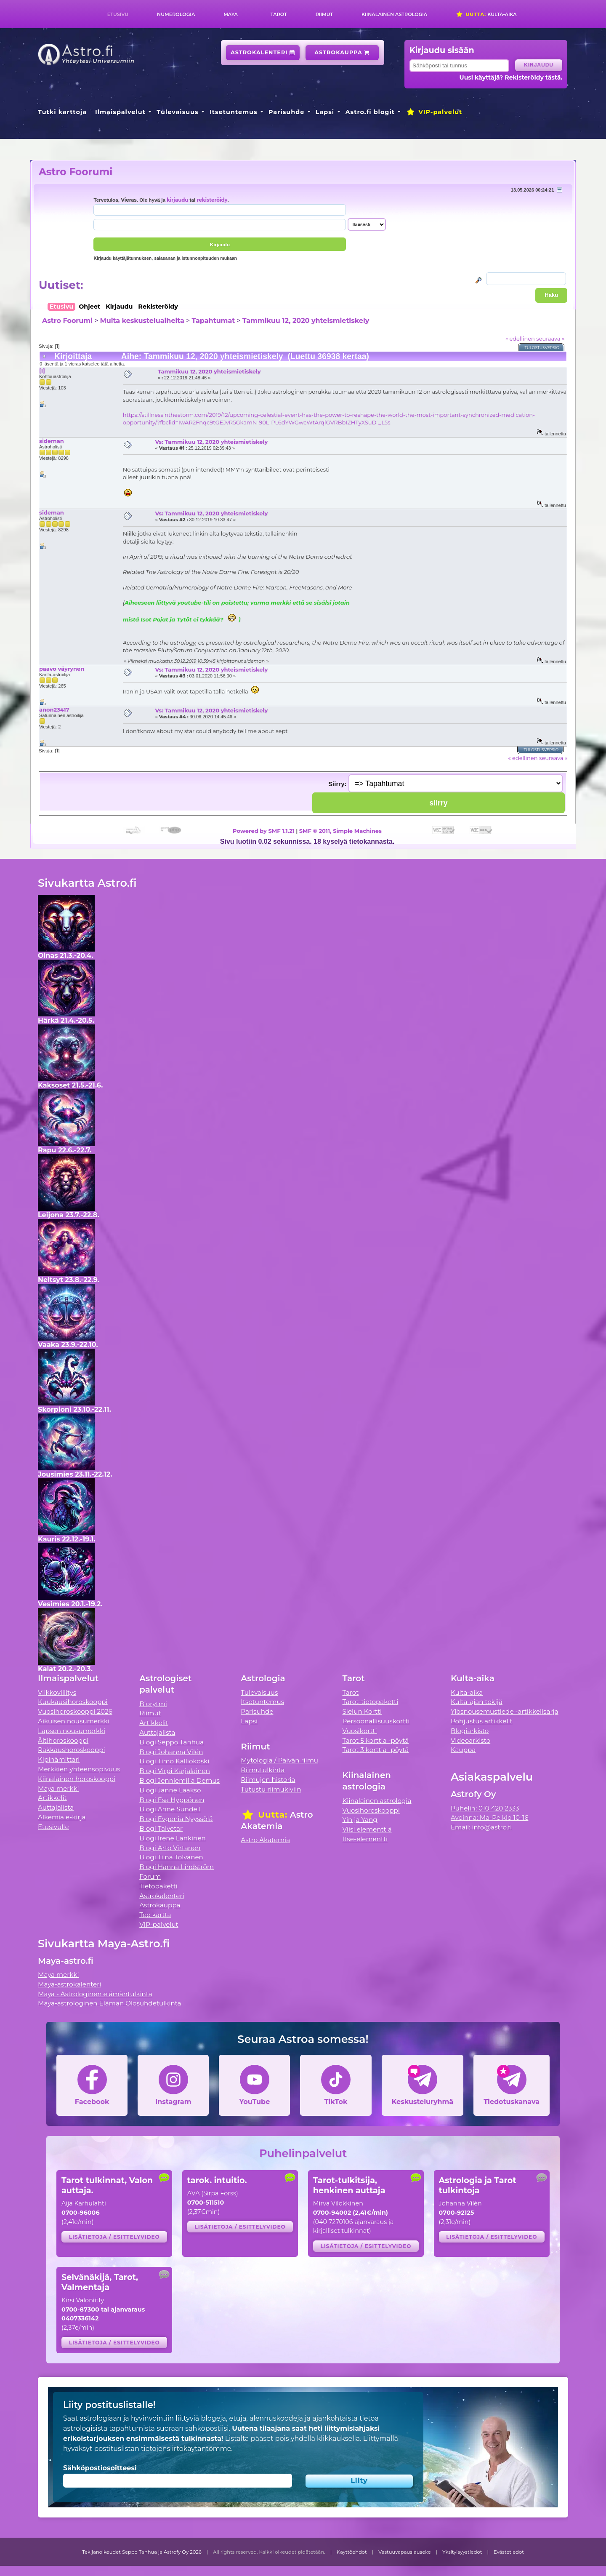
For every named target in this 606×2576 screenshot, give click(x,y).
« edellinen (520, 338)
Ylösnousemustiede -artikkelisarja (504, 1711)
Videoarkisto (470, 1740)
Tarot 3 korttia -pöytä (376, 1750)
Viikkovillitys (57, 1692)
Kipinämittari (59, 1759)
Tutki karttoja (62, 112)
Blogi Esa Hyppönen (171, 1800)
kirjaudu (177, 200)
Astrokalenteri (263, 52)
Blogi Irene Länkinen (172, 1838)
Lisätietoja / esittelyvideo (114, 2237)
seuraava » (550, 338)
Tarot (279, 14)
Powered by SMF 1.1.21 (264, 830)
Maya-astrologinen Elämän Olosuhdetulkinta (109, 2003)
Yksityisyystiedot (462, 2552)
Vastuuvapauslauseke (404, 2552)
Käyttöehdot (352, 2552)
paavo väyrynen (61, 668)
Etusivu (117, 14)
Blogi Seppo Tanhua (171, 1742)
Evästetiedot (509, 2552)
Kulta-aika (486, 14)
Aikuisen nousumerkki (73, 1721)
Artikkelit (52, 1798)
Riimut (324, 14)
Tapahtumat (213, 321)
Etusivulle (53, 1827)
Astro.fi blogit (370, 112)
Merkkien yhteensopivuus (79, 1769)
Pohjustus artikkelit (482, 1721)
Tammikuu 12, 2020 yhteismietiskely (305, 321)
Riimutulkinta (262, 1770)
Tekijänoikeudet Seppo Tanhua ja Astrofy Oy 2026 (142, 2552)
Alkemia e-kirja (62, 1817)
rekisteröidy (212, 200)
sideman (51, 440)
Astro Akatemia (265, 1840)
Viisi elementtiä (367, 1829)
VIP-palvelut (434, 112)
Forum (150, 1876)
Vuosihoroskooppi (371, 1810)
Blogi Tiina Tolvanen (171, 1857)
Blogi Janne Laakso (170, 1790)
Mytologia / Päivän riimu (279, 1760)
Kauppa (463, 1750)
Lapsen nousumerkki (71, 1731)
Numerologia (176, 14)
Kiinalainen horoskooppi (76, 1779)
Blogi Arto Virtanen (169, 1848)
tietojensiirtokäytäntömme (186, 2449)
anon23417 (54, 709)
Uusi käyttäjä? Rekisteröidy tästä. (510, 77)
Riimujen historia (268, 1780)
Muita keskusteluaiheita (142, 321)
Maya (230, 14)
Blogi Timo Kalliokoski (174, 1761)
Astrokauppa (341, 52)
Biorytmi (153, 1704)
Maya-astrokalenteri (69, 1984)
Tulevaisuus (177, 112)
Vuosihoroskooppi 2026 (75, 1711)
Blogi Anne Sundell (170, 1809)
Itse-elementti (365, 1839)
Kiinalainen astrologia (394, 14)
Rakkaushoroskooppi (71, 1750)
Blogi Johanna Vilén (171, 1752)
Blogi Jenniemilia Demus (179, 1780)
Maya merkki (58, 1788)
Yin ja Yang (360, 1820)
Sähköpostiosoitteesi (100, 2468)
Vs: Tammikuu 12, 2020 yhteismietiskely (211, 441)
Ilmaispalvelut (120, 112)
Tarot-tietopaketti (371, 1702)
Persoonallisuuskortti (376, 1721)
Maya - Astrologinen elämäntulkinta (95, 1994)
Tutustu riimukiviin (271, 1789)
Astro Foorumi (75, 171)
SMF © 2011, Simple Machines (340, 830)
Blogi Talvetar (161, 1828)
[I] (42, 370)
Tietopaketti (158, 1886)
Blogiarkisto (470, 1731)
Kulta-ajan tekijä (476, 1702)
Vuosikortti (360, 1731)
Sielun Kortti (362, 1711)
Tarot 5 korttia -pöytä (376, 1740)
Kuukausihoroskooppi (73, 1702)
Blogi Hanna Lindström (176, 1867)
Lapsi (325, 112)
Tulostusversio (542, 347)
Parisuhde (286, 112)
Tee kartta (155, 1915)
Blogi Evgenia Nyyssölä (176, 1819)
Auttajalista (56, 1807)
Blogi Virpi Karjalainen (174, 1771)
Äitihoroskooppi (63, 1740)
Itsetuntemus (234, 112)
